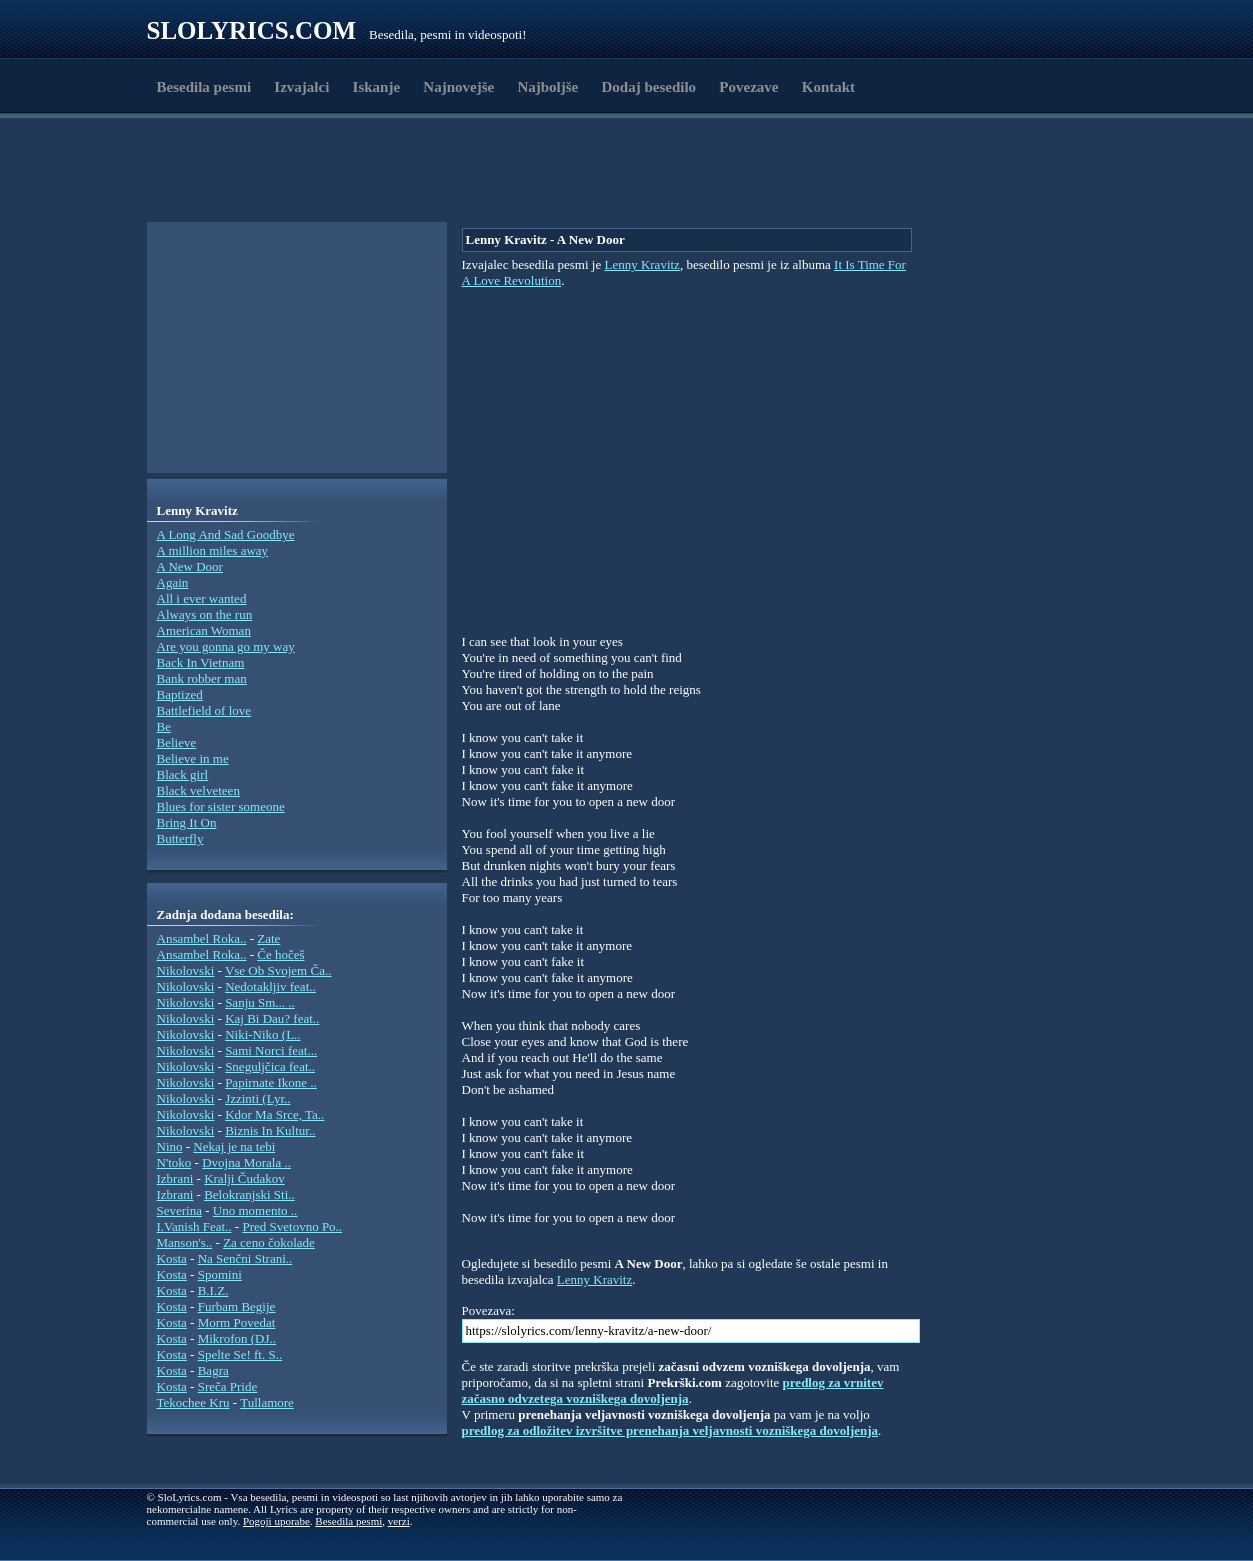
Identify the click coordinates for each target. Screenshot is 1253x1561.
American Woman (204, 630)
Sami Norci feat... (271, 1050)
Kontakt (828, 87)
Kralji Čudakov (244, 1178)
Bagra (213, 1370)
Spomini (220, 1274)
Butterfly (180, 838)
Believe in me (193, 758)
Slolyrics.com (252, 30)
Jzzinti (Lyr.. (257, 1098)
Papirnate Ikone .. (271, 1082)
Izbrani (175, 1178)
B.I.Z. (213, 1290)
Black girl (183, 774)
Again (173, 582)
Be (164, 726)
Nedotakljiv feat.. (270, 986)
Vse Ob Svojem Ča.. (278, 970)
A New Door (190, 566)
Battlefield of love (204, 710)
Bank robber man (202, 678)
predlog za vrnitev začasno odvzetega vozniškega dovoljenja (673, 1390)
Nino (170, 1146)
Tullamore (267, 1402)
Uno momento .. (255, 1210)
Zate (268, 938)
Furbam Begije (237, 1306)
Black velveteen (198, 790)
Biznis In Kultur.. (270, 1130)
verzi (399, 1521)
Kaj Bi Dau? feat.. (272, 1018)
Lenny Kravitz (641, 264)
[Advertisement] (263, 173)
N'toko (174, 1162)
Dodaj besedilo (649, 87)
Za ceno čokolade (269, 1242)
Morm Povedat (237, 1322)
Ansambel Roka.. (202, 938)
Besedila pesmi (204, 87)
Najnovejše (458, 87)
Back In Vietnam (201, 662)
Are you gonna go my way (226, 646)
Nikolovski (186, 970)
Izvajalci (301, 87)
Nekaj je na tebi (234, 1146)
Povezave (748, 87)
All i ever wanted (202, 598)
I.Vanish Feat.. (194, 1226)
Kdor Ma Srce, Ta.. (274, 1114)
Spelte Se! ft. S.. (240, 1354)
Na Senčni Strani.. (245, 1258)
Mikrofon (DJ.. (237, 1338)
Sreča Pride (228, 1386)
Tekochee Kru (193, 1402)
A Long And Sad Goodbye (226, 534)
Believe (177, 742)
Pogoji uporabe (276, 1521)
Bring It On (187, 822)
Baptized (180, 694)
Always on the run (205, 614)
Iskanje (377, 87)
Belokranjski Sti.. (249, 1194)
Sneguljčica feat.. (270, 1066)
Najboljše (547, 87)
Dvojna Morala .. (246, 1162)
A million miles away (213, 550)
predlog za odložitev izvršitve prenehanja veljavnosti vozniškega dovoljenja (670, 1430)
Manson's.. (185, 1242)
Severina (179, 1210)
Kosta (172, 1258)
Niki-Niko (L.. (262, 1034)
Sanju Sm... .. (260, 1002)
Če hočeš (280, 954)
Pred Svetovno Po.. (292, 1226)
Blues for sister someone (221, 806)
